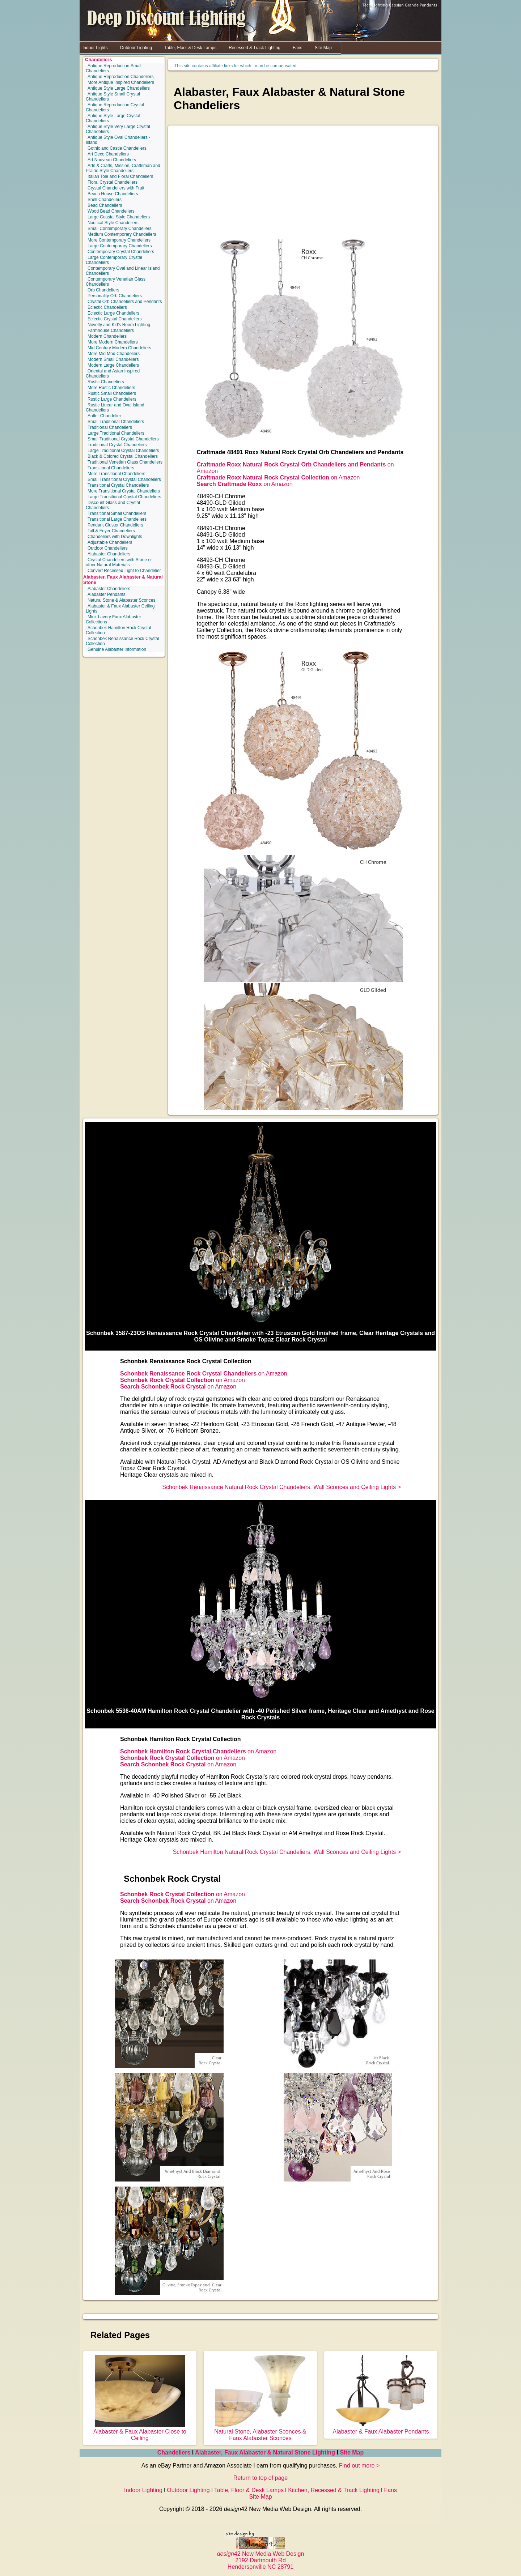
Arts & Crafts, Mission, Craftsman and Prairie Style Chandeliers (123, 168)
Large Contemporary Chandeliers (120, 245)
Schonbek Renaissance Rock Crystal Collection (122, 641)
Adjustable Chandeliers (110, 542)
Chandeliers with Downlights (115, 536)
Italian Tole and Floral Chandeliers (120, 176)
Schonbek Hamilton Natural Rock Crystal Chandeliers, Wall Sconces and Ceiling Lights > (287, 1852)
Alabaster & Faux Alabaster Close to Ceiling (139, 2431)
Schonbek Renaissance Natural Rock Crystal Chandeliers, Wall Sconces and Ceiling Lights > (281, 1487)
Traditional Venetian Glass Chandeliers (125, 462)
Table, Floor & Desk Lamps (249, 2490)
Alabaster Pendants (107, 594)
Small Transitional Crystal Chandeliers (124, 479)
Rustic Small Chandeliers (112, 393)
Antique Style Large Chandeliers (119, 88)
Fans (390, 2490)
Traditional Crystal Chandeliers (117, 444)
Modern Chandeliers (107, 336)
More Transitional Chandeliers (116, 473)
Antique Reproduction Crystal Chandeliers (115, 107)
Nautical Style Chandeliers (113, 222)
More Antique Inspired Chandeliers (121, 82)
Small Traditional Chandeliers (116, 421)
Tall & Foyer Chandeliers (111, 530)
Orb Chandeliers (103, 290)
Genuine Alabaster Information (117, 649)
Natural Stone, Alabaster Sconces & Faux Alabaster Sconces (260, 2431)
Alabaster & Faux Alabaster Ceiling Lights (120, 609)
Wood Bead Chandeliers (111, 211)
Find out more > (359, 2465)
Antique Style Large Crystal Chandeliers (113, 118)
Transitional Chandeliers (111, 467)
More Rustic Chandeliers (111, 387)
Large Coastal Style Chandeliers (119, 216)
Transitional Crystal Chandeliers (118, 485)
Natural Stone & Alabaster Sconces (121, 600)
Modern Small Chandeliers (113, 359)
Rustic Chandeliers (106, 381)
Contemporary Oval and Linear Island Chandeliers (123, 271)
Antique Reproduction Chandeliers (121, 76)
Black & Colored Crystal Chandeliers (123, 456)
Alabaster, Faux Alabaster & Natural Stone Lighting (265, 2452)
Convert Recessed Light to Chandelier (124, 570)
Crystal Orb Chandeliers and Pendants (125, 301)
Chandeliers (98, 59)
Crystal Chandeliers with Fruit (116, 188)
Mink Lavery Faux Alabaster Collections (113, 619)
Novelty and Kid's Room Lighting (119, 324)
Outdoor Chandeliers (108, 548)
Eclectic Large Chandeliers (113, 313)
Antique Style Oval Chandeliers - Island (118, 140)
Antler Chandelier (104, 415)
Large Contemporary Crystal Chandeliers (114, 260)
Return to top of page (260, 2478)
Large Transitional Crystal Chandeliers (124, 496)
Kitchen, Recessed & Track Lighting (334, 2490)
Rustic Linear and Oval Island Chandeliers (115, 407)
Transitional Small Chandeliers (117, 513)
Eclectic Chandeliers (107, 307)
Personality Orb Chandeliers (115, 295)
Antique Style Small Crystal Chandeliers (113, 96)
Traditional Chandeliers (110, 427)
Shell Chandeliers (105, 199)
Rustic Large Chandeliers (112, 399)
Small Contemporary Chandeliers (120, 228)
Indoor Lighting (143, 2490)
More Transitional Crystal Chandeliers (124, 491)
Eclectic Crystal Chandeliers (114, 318)
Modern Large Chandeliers (113, 365)
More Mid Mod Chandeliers (114, 353)
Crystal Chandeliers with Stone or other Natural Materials (119, 562)
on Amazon (278, 477)
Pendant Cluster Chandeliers (115, 525)
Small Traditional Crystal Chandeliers (123, 439)
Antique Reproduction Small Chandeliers (113, 68)
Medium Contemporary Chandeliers (122, 234)
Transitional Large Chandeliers (117, 519)
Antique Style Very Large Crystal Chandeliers (118, 129)
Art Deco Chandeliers (108, 154)
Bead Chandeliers (105, 205)
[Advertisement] (303, 185)
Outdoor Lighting (188, 2490)
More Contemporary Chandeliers (119, 240)
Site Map (352, 2452)
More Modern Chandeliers (113, 342)
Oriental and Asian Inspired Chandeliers (113, 373)
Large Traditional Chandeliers (116, 433)
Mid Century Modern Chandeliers (119, 347)
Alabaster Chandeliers (109, 553)
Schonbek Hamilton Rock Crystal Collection (118, 630)
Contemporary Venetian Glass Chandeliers (115, 282)
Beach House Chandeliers (113, 193)
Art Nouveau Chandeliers (112, 159)
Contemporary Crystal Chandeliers (121, 251)
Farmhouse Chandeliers (111, 330)
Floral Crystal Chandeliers (112, 182)
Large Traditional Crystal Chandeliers (123, 450)
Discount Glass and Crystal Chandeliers (113, 505)
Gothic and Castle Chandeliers (117, 148)
